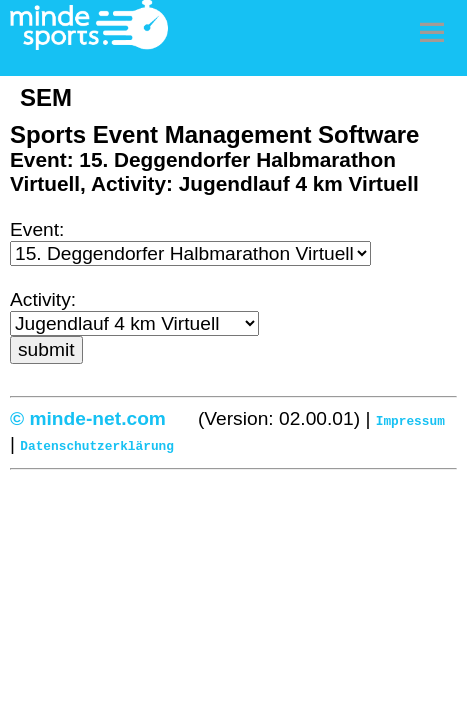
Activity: (43, 299)
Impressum (410, 420)
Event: (37, 229)
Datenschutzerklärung (97, 443)
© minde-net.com (88, 418)
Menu (432, 32)
